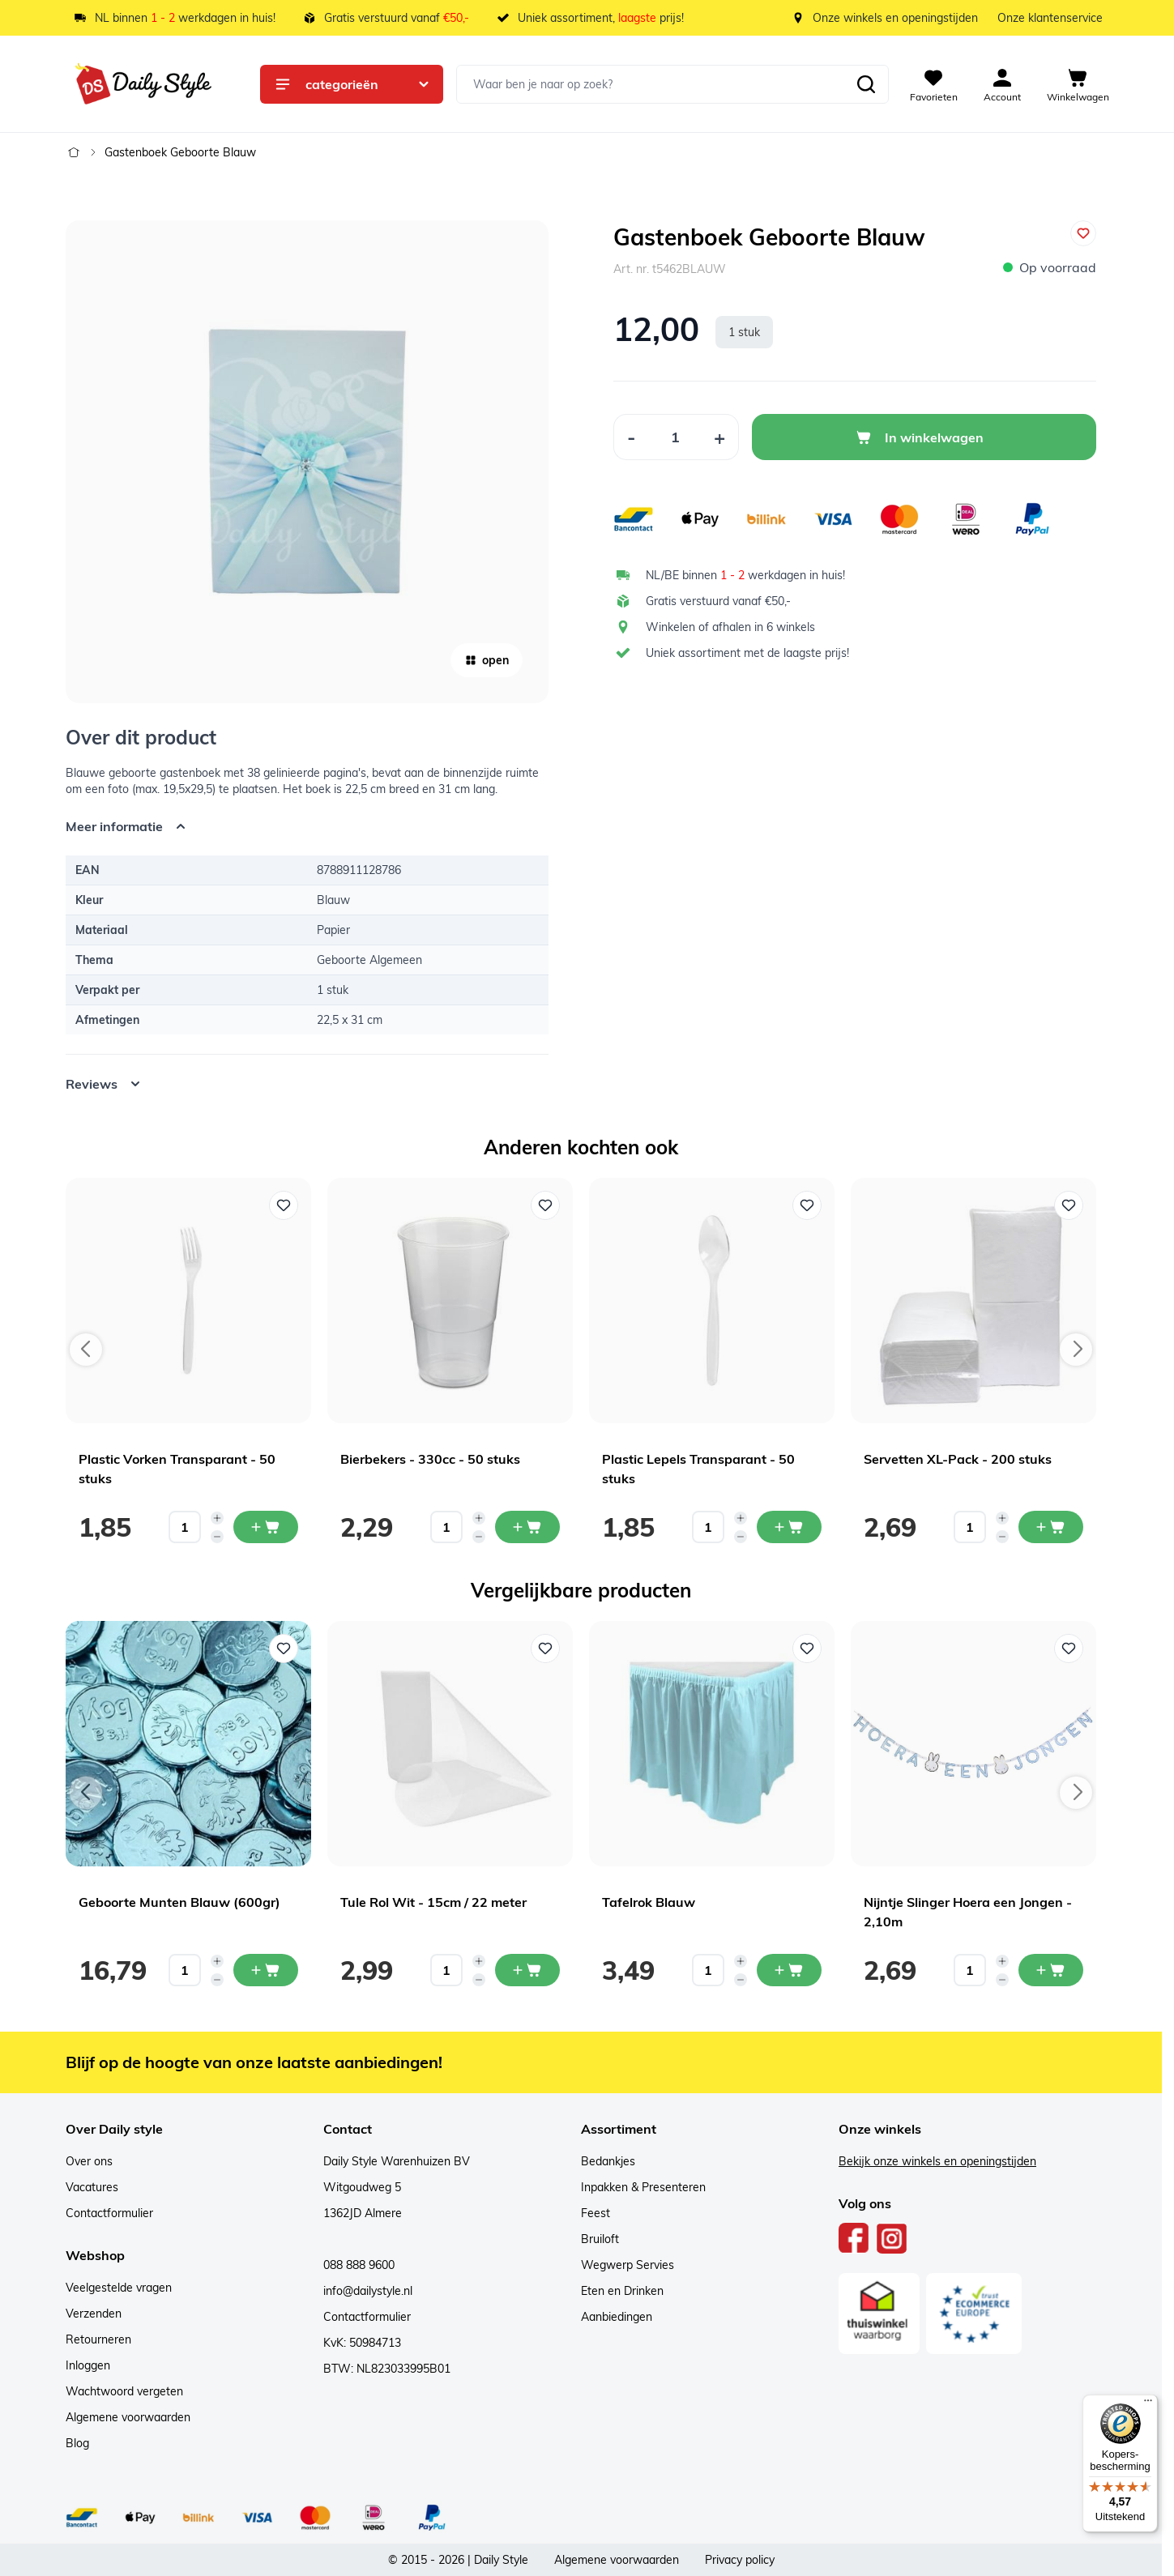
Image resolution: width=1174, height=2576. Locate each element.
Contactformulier (109, 2213)
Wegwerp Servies (627, 2265)
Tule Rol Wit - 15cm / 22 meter (433, 1902)
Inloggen (88, 2365)
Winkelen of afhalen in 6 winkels (730, 627)
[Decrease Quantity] (631, 437)
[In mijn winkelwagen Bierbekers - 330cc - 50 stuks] (527, 1527)
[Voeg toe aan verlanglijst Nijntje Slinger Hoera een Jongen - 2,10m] (1068, 1648)
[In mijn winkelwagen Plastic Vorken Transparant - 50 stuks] (265, 1527)
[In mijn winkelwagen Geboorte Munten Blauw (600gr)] (265, 1970)
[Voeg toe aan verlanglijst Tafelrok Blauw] (807, 1648)
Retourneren (98, 2339)
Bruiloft (600, 2239)
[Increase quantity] (217, 1518)
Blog (77, 2443)
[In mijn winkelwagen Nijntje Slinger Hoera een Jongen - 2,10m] (1050, 1970)
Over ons (89, 2161)
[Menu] (1148, 2404)
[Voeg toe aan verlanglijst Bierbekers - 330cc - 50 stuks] (545, 1205)
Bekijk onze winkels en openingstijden (937, 2161)
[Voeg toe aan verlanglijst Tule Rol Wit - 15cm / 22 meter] (545, 1648)
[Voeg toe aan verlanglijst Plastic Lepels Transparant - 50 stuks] (807, 1205)
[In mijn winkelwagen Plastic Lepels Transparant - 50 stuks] (789, 1527)
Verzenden (94, 2313)
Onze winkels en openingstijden (895, 18)
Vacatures (92, 2187)
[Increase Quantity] (720, 437)
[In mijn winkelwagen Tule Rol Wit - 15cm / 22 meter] (527, 1970)
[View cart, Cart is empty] (1078, 84)
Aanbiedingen (616, 2316)
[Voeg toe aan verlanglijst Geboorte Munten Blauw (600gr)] (283, 1648)
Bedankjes (608, 2161)
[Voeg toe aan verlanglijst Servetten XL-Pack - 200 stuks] (1068, 1205)
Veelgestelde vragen (119, 2287)
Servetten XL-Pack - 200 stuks (958, 1459)
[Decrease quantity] (217, 1536)
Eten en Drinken (622, 2291)
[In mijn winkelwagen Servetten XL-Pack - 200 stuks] (1050, 1527)
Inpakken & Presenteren (643, 2187)
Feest (595, 2213)
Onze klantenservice (1050, 18)
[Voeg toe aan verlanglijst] (1083, 233)
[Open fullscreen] (307, 461)
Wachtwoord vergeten (124, 2391)
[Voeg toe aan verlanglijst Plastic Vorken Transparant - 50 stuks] (283, 1205)
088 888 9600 (359, 2265)
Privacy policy (740, 2560)
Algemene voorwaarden (128, 2417)
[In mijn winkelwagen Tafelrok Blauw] (789, 1970)
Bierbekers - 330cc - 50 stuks (430, 1459)
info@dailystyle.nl (367, 2291)
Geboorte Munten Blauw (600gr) (179, 1902)
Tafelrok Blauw (648, 1902)
